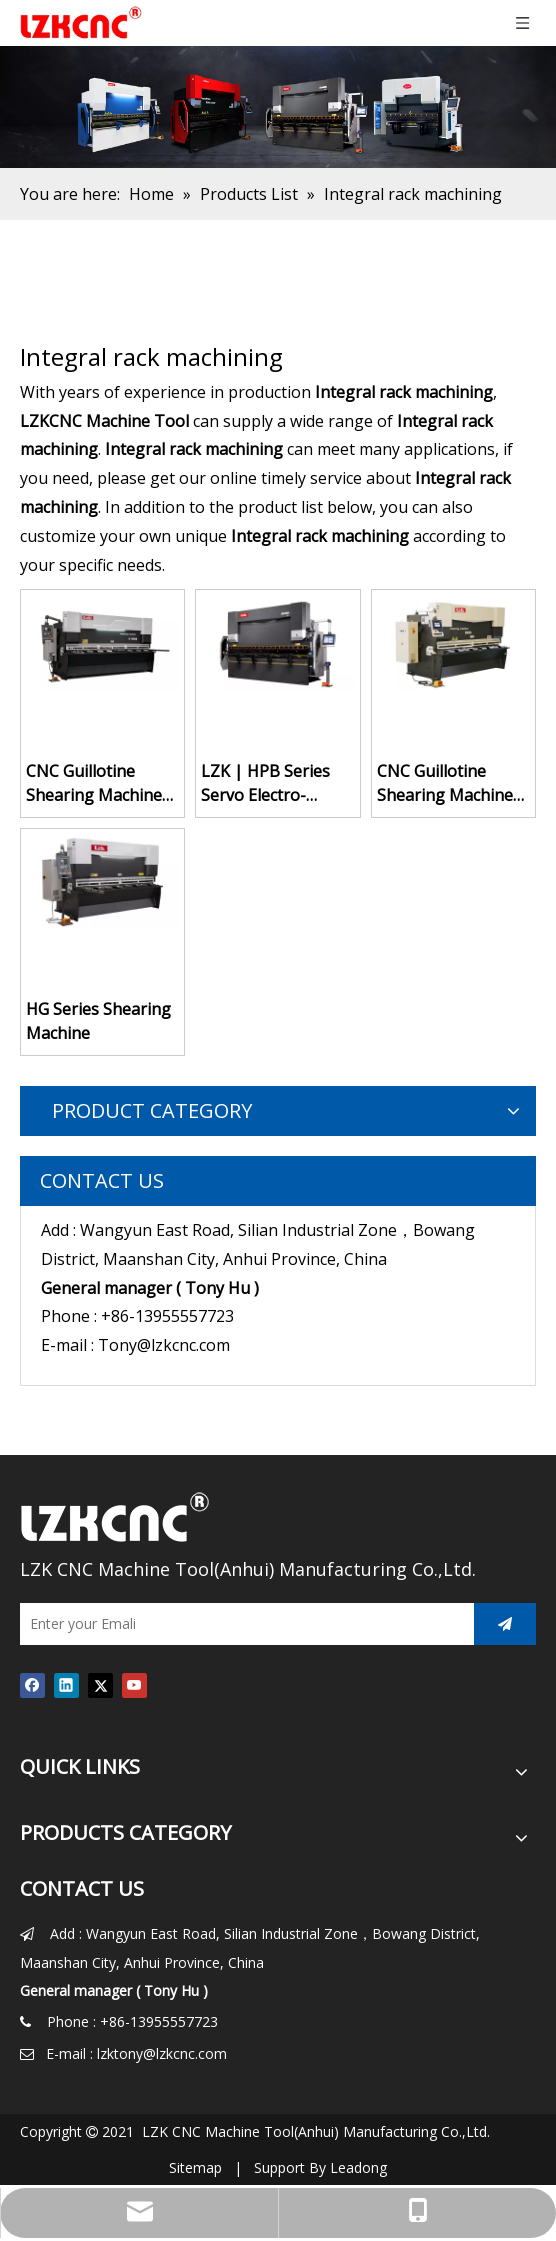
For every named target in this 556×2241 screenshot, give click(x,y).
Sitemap (195, 2167)
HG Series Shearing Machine (98, 1021)
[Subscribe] (505, 1624)
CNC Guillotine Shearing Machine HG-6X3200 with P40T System (94, 783)
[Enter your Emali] (242, 1624)
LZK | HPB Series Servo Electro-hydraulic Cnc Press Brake (273, 783)
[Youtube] (134, 1684)
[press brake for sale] (278, 107)
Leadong (358, 2167)
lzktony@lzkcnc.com (162, 2053)
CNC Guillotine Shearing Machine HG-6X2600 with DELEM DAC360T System (445, 783)
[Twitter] (100, 1684)
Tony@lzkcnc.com (164, 1345)
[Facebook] (32, 1684)
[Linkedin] (66, 1684)
